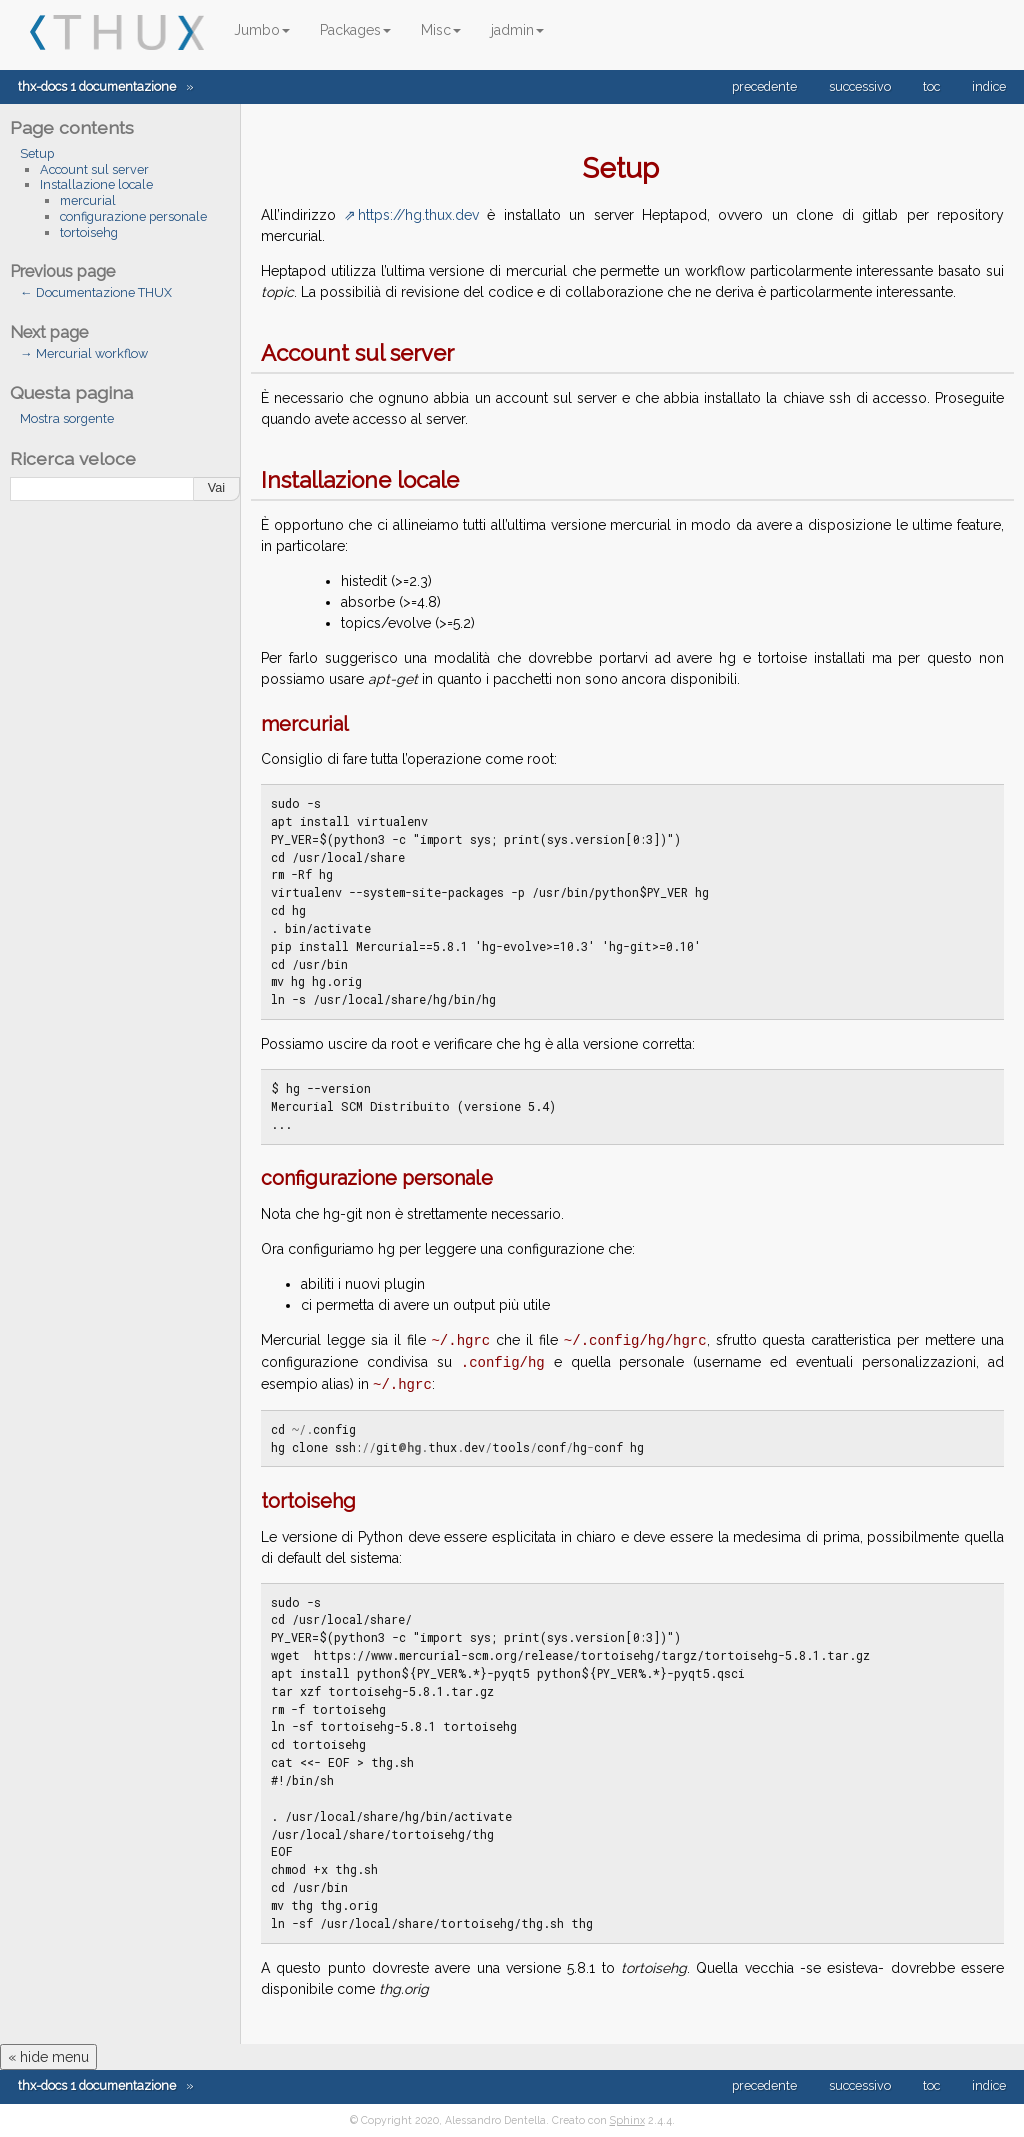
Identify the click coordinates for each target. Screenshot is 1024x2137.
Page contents (72, 127)
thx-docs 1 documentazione (97, 86)
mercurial (88, 200)
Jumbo (262, 30)
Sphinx (627, 2120)
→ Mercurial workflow (84, 353)
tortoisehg (89, 232)
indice (989, 86)
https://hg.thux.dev (418, 215)
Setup (37, 153)
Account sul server (94, 169)
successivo (860, 86)
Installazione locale (96, 184)
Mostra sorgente (67, 418)
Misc (441, 30)
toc (931, 86)
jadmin (517, 30)
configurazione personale (133, 216)
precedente (764, 86)
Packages (355, 30)
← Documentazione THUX (96, 292)
